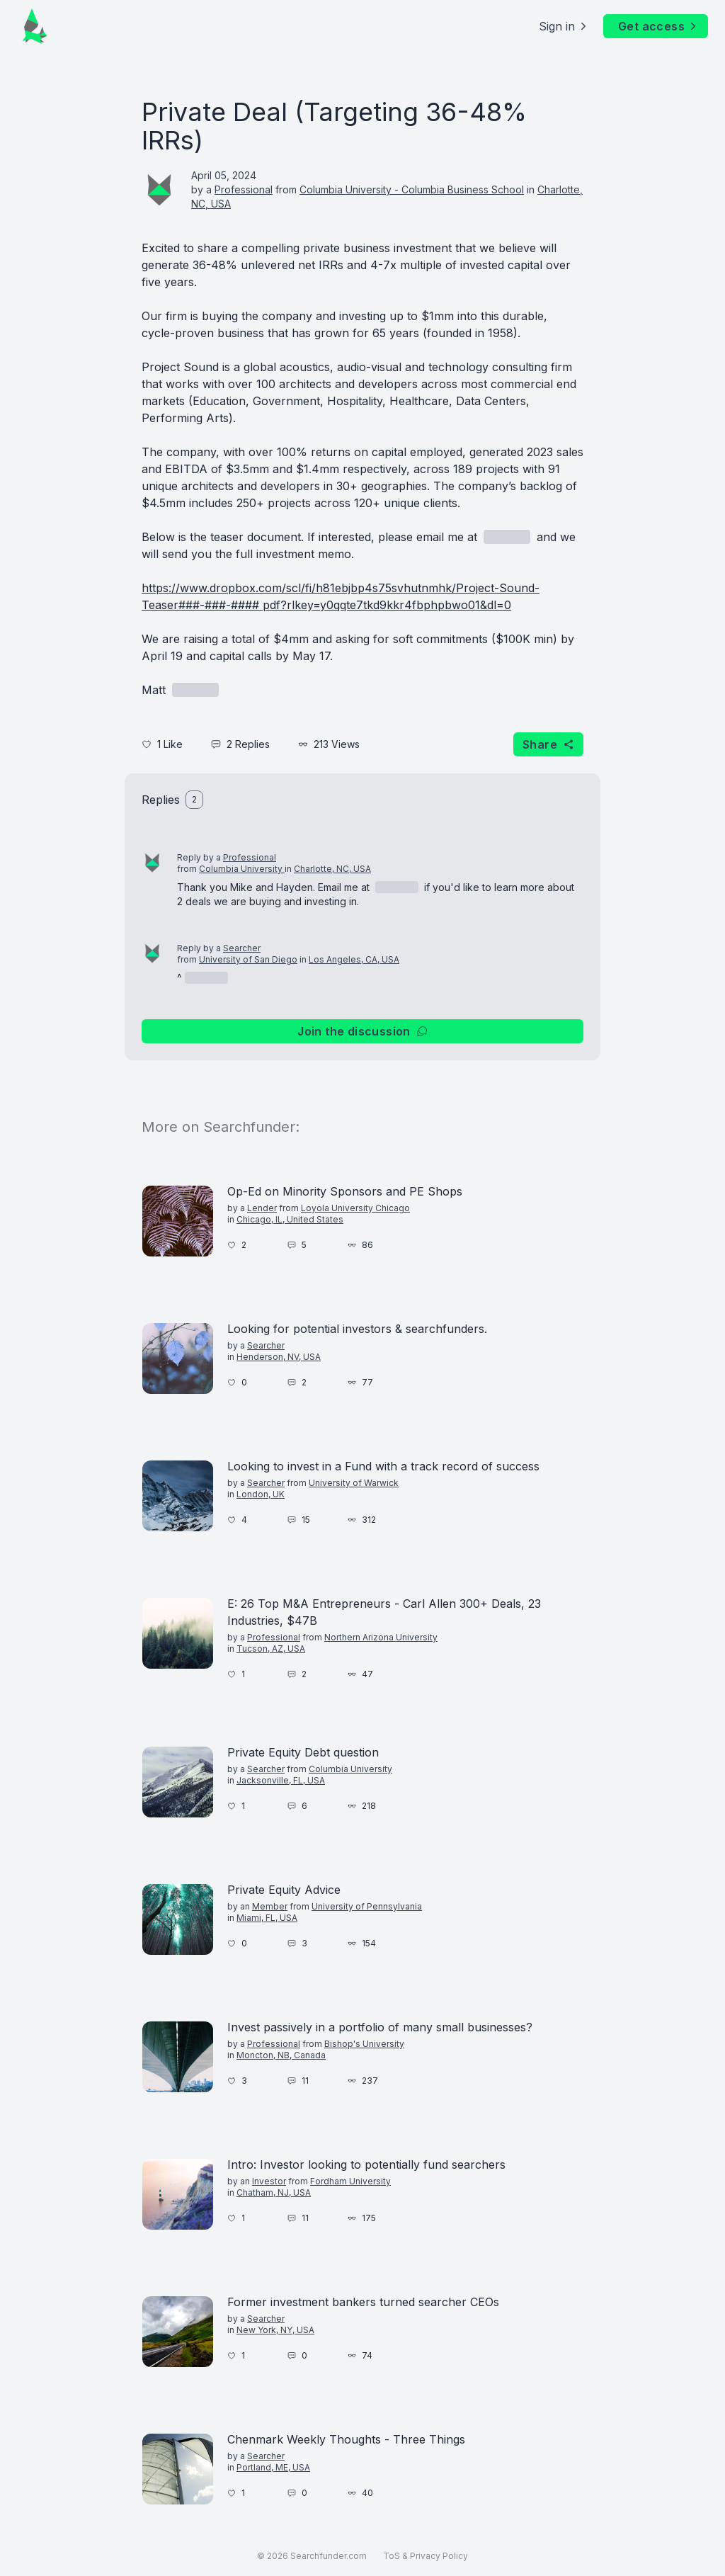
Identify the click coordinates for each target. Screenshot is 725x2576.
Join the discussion (362, 1031)
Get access (658, 26)
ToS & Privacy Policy (425, 2556)
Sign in (564, 26)
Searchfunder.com (328, 2556)
